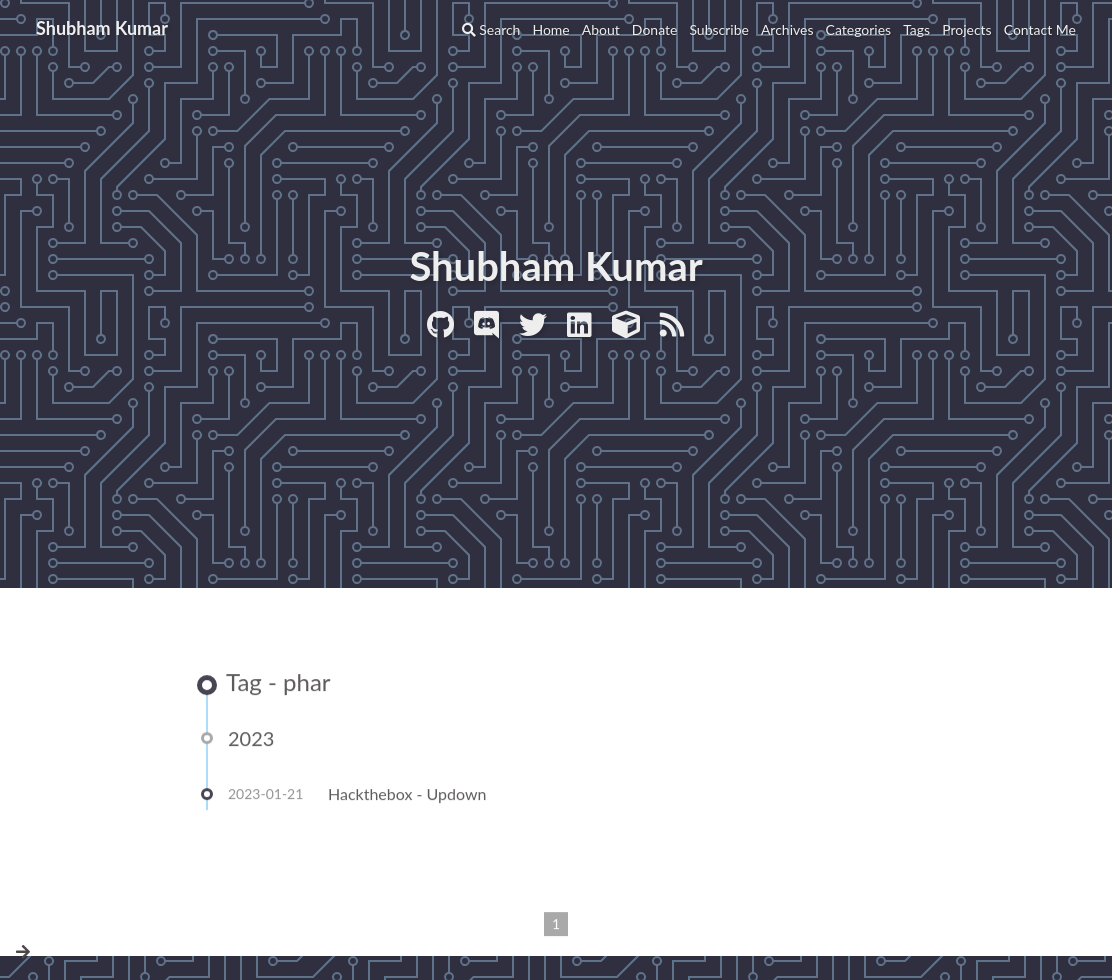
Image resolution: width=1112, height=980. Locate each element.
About (601, 29)
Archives (787, 29)
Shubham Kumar (102, 28)
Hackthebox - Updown (407, 795)
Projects (967, 29)
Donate (655, 29)
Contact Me (1040, 29)
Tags (916, 29)
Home (550, 29)
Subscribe (719, 29)
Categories (859, 29)
